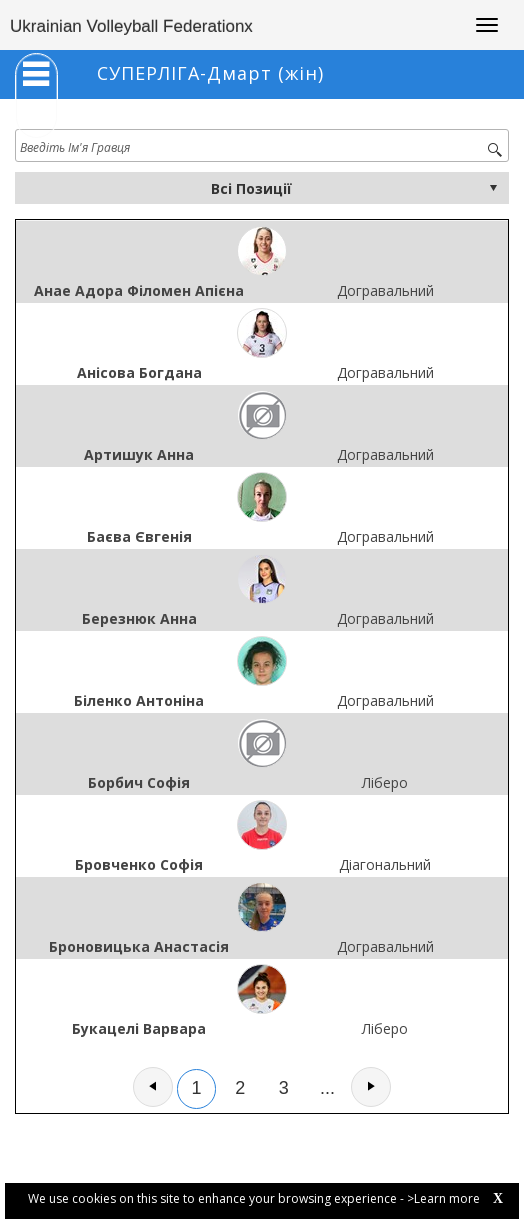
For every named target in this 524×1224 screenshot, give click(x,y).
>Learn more (443, 1198)
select (493, 188)
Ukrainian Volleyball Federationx (131, 26)
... (327, 1088)
